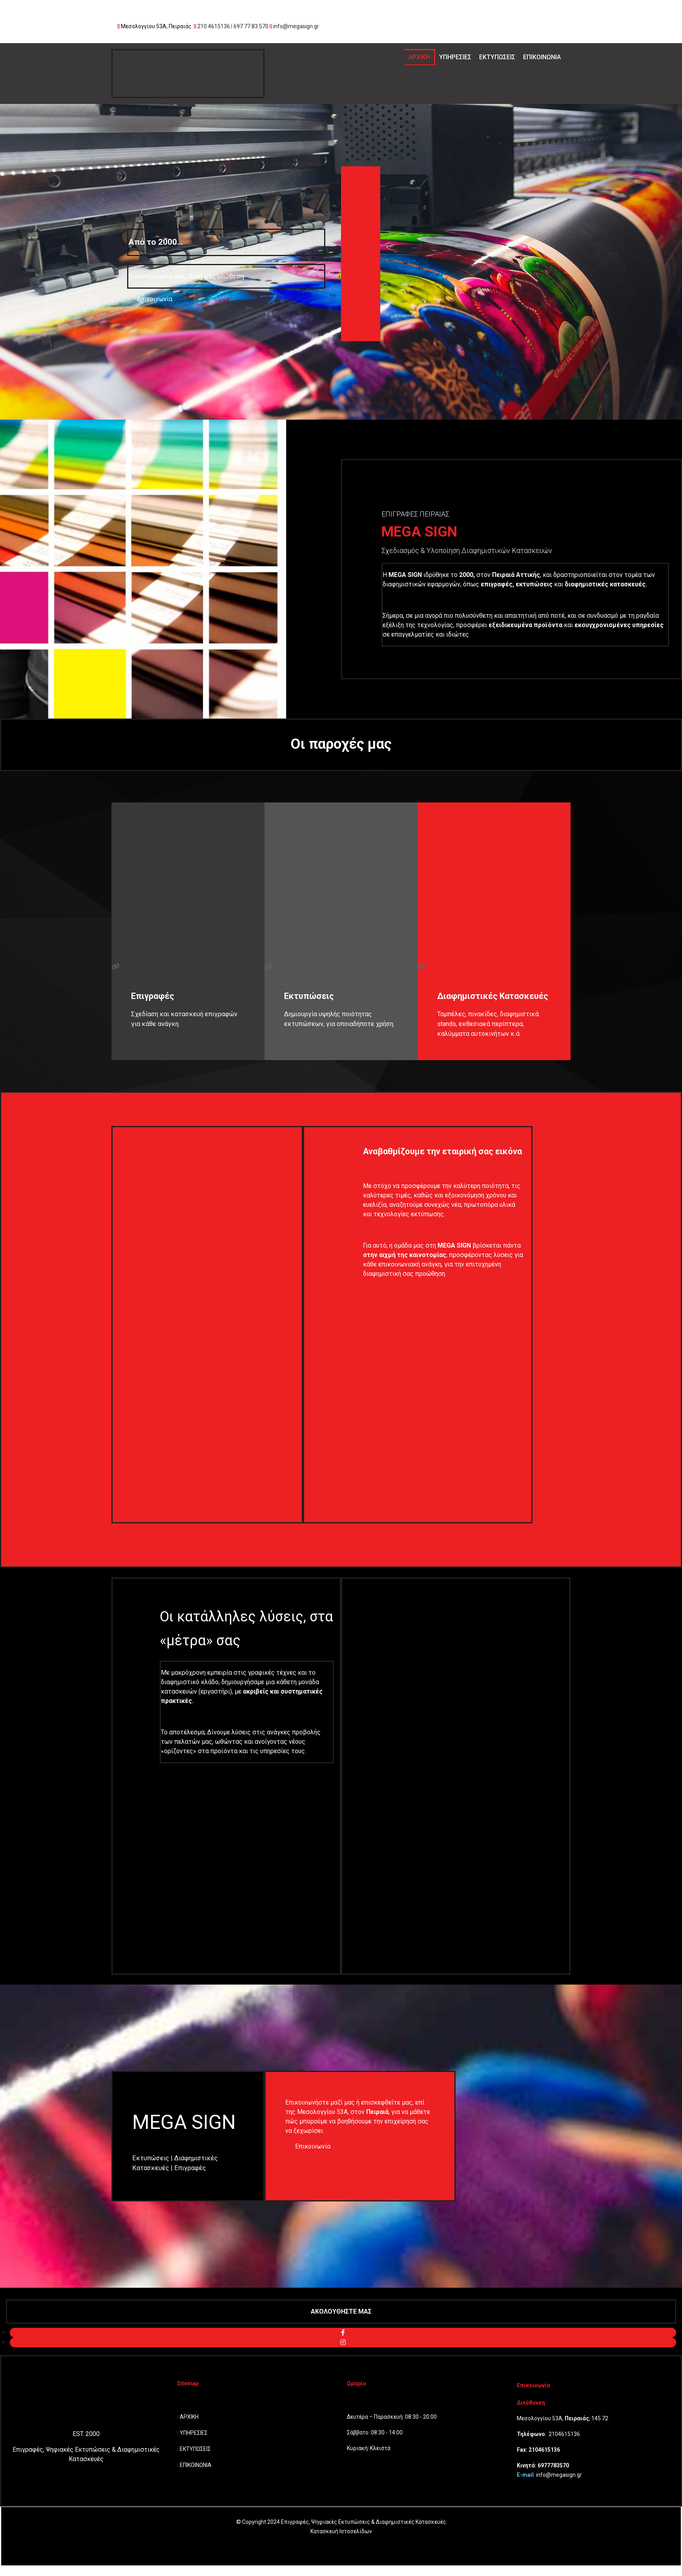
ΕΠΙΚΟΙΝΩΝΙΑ (542, 57)
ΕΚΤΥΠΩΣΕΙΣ (497, 57)
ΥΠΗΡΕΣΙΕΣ (455, 57)
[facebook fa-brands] (343, 2332)
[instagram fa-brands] (343, 2342)
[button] (149, 299)
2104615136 (563, 2434)
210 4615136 (213, 26)
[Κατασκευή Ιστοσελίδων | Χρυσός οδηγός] (13, 2552)
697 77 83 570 (251, 26)
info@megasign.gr (296, 26)
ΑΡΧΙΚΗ (419, 57)
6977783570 (553, 2465)
